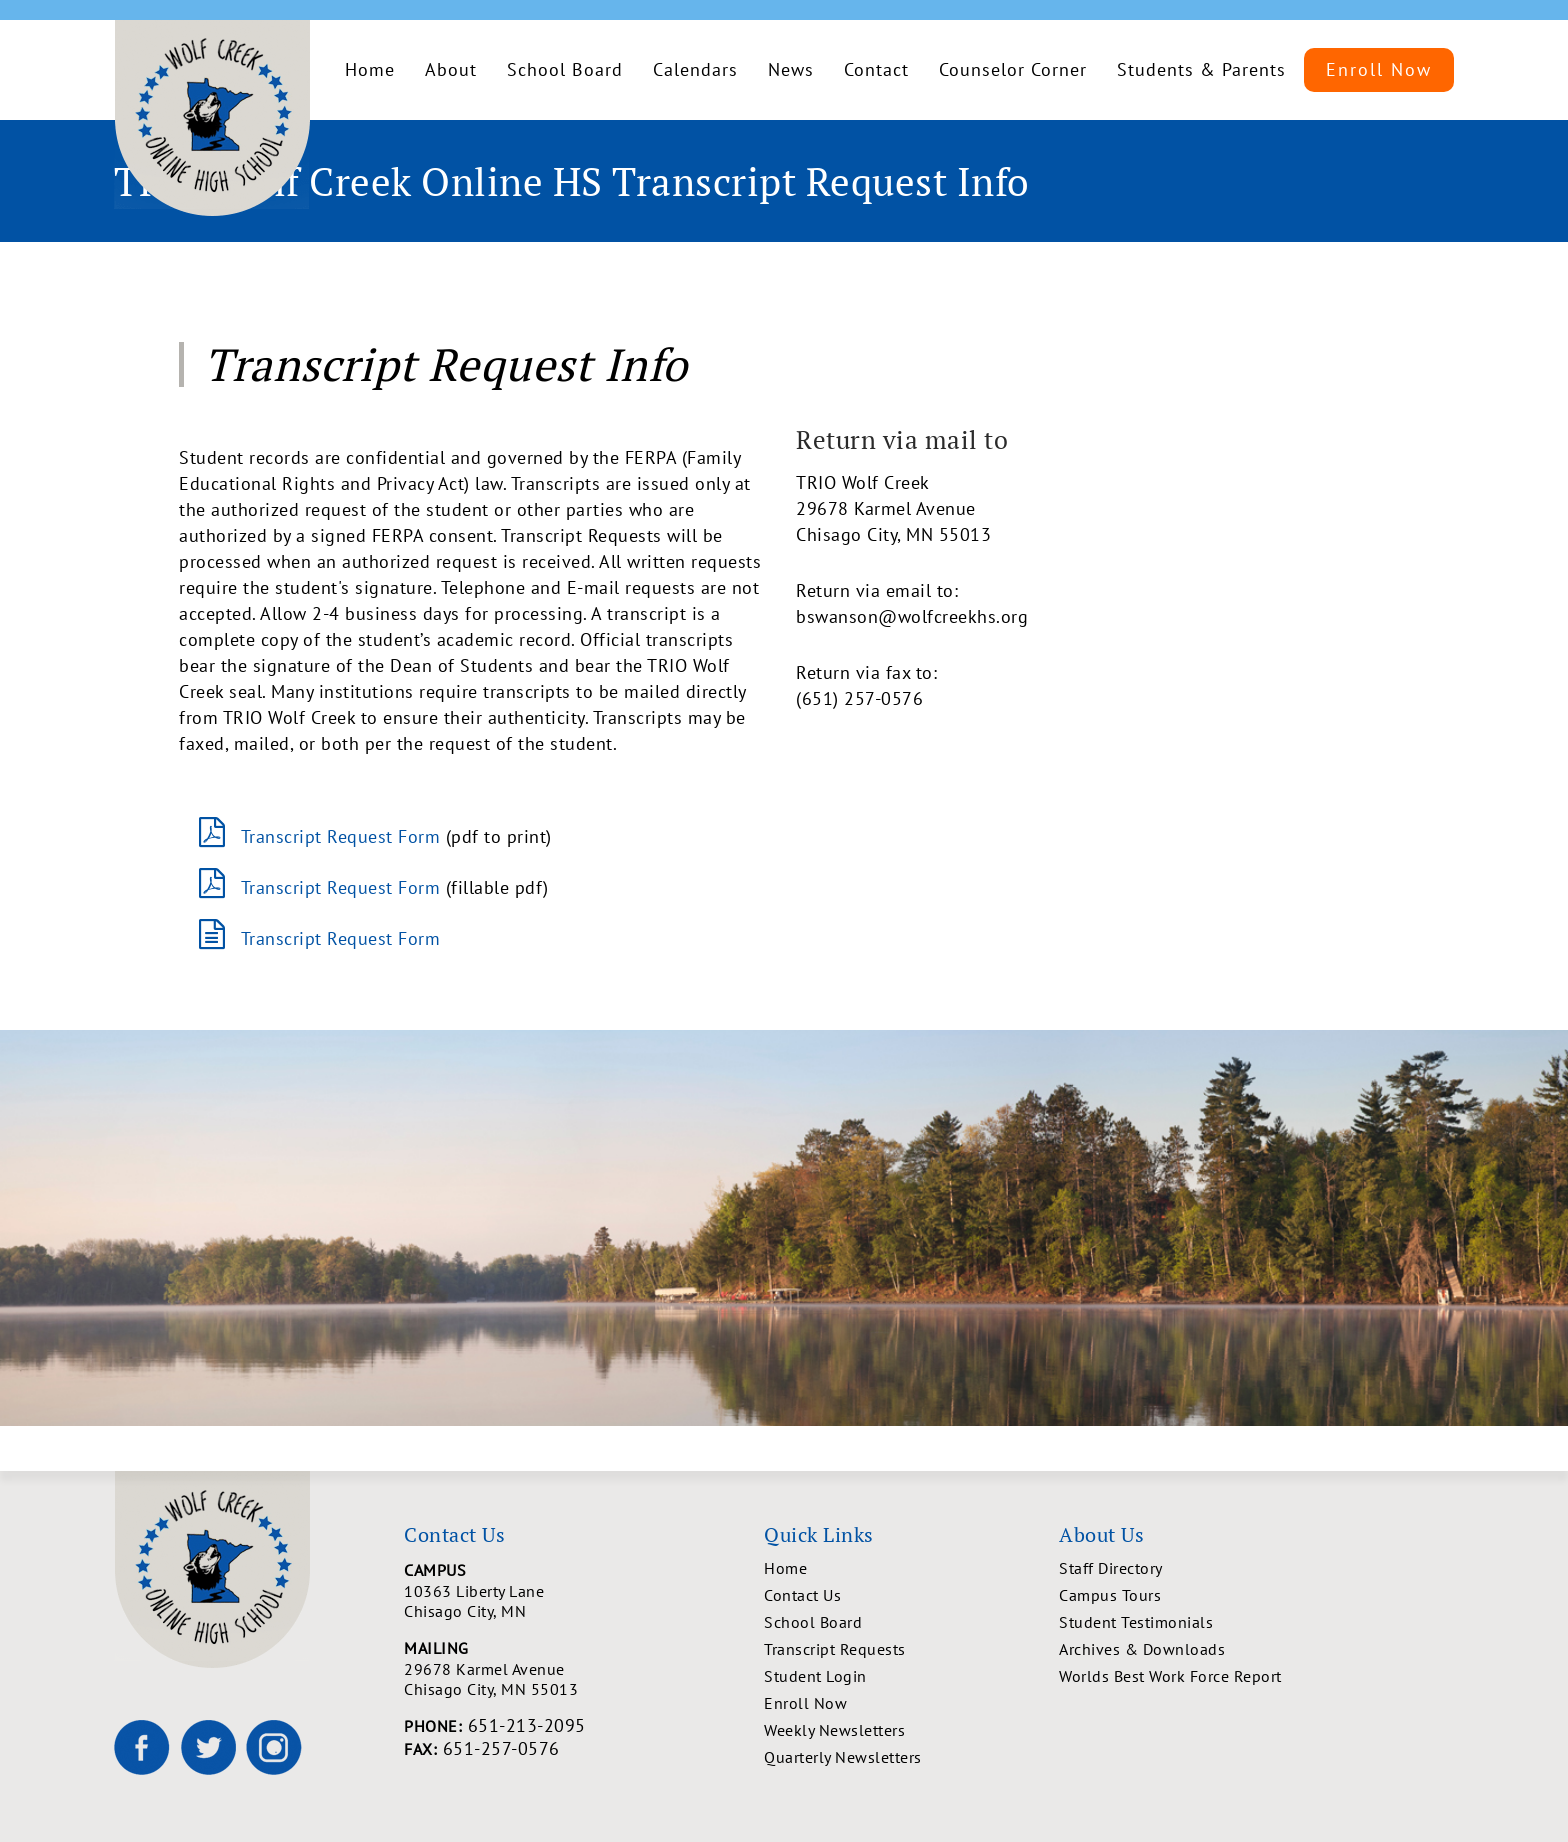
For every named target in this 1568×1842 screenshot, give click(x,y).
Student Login (815, 1676)
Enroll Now (1379, 69)
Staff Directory (1111, 1568)
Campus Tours (1110, 1595)
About (451, 69)
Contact (876, 69)
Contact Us (802, 1595)
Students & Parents (1201, 69)
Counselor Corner (1013, 69)
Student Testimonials (1136, 1622)
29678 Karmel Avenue (584, 1679)
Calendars (695, 69)
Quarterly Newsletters (843, 1757)
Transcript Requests (835, 1649)
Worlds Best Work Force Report (1170, 1676)
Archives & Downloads (1142, 1649)
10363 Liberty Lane (584, 1601)
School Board (565, 69)
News (791, 69)
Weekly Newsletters (834, 1730)
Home (370, 69)
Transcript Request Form (341, 836)
